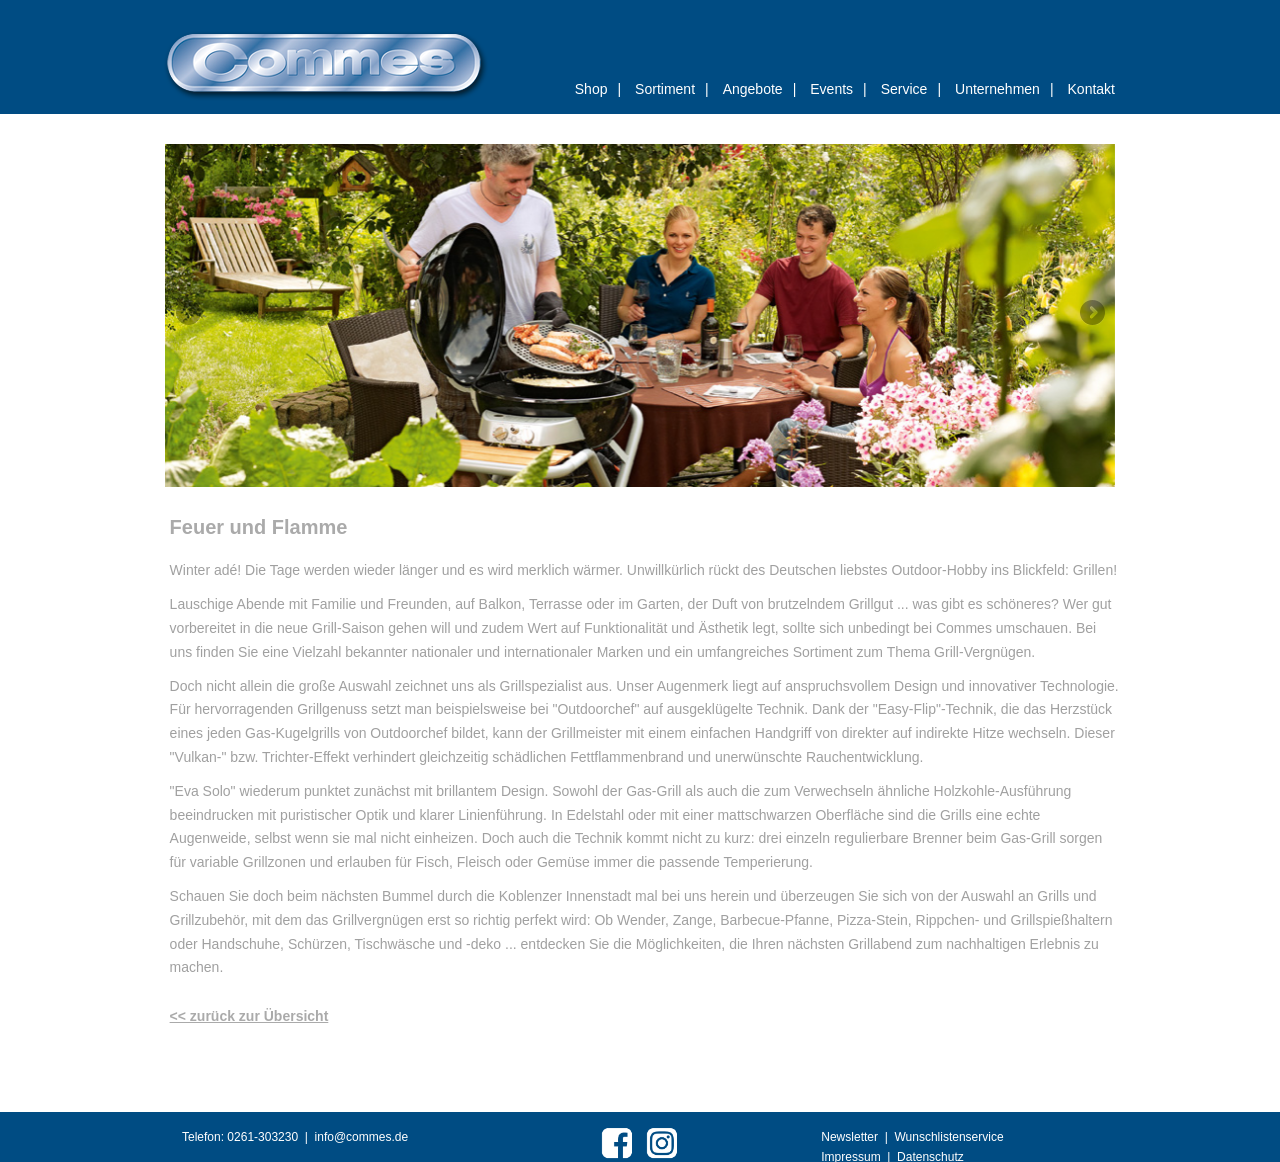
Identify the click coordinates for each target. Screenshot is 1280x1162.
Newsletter (849, 1137)
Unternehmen (1004, 89)
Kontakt (1091, 89)
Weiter (1092, 312)
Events (838, 89)
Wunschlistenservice (948, 1137)
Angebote (760, 89)
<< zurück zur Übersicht (249, 1016)
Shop (598, 89)
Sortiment (672, 89)
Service (911, 89)
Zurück (188, 312)
